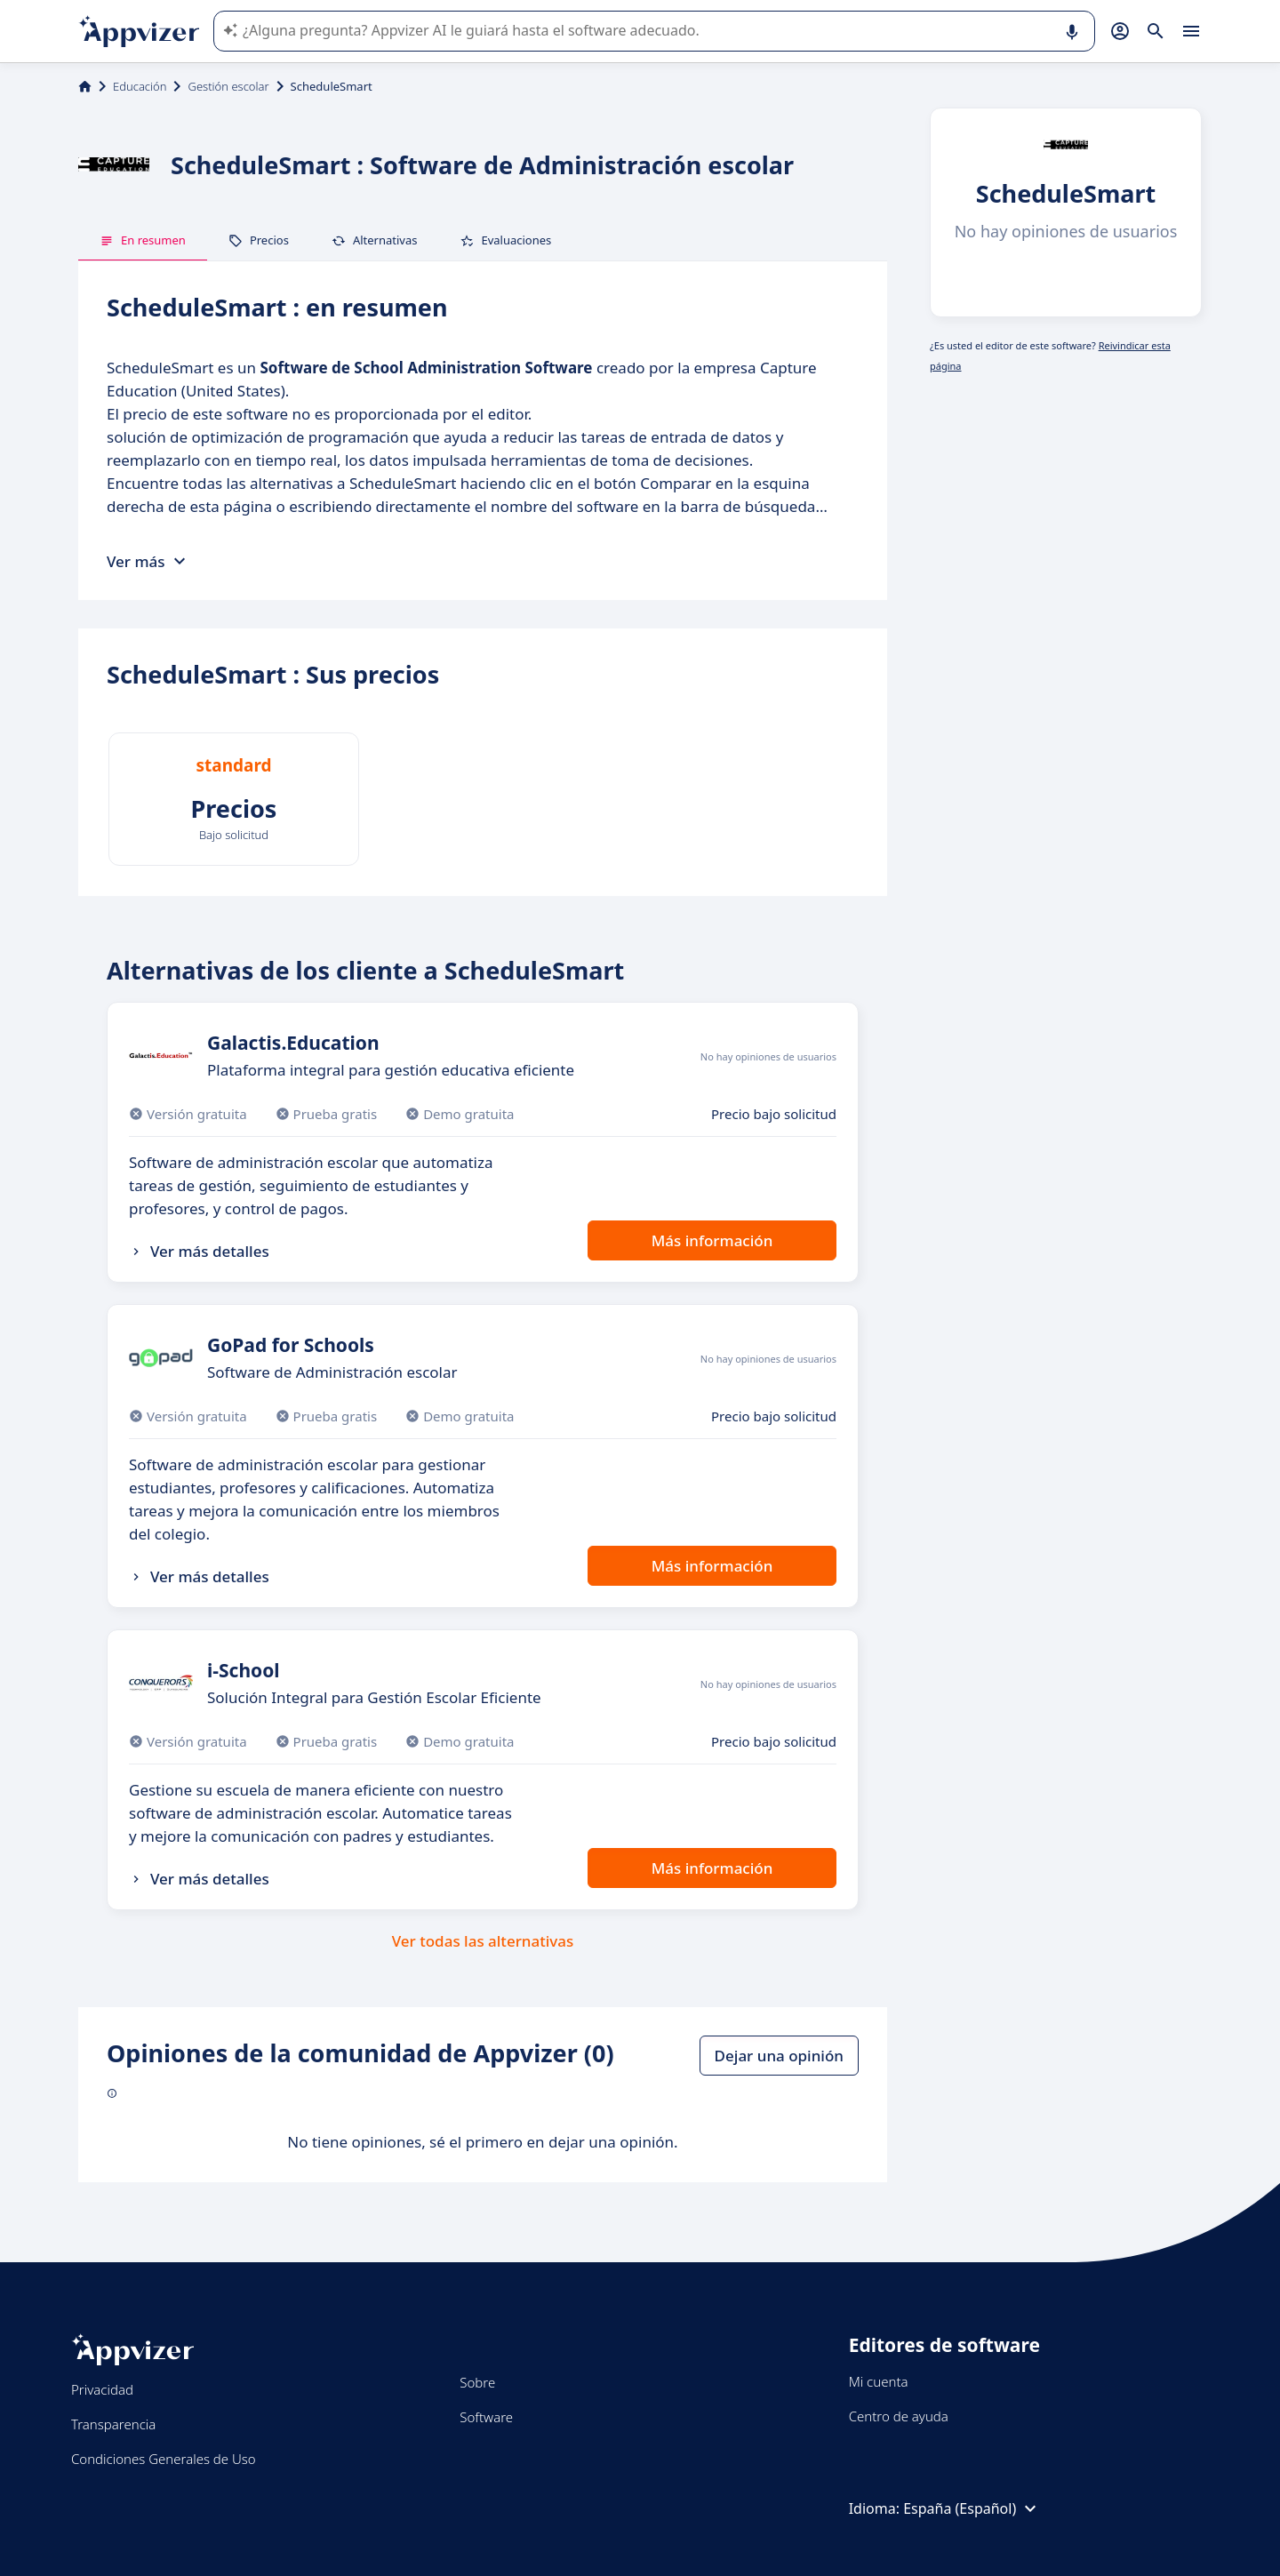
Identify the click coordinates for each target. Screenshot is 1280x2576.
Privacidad (102, 2389)
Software (486, 2417)
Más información (712, 1240)
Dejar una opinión (779, 2055)
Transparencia (113, 2424)
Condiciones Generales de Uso (163, 2459)
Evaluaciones (505, 240)
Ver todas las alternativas (483, 1941)
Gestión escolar (228, 86)
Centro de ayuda (898, 2416)
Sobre (477, 2382)
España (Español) (972, 2508)
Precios (258, 240)
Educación (139, 86)
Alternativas (375, 240)
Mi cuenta (878, 2381)
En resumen (143, 240)
